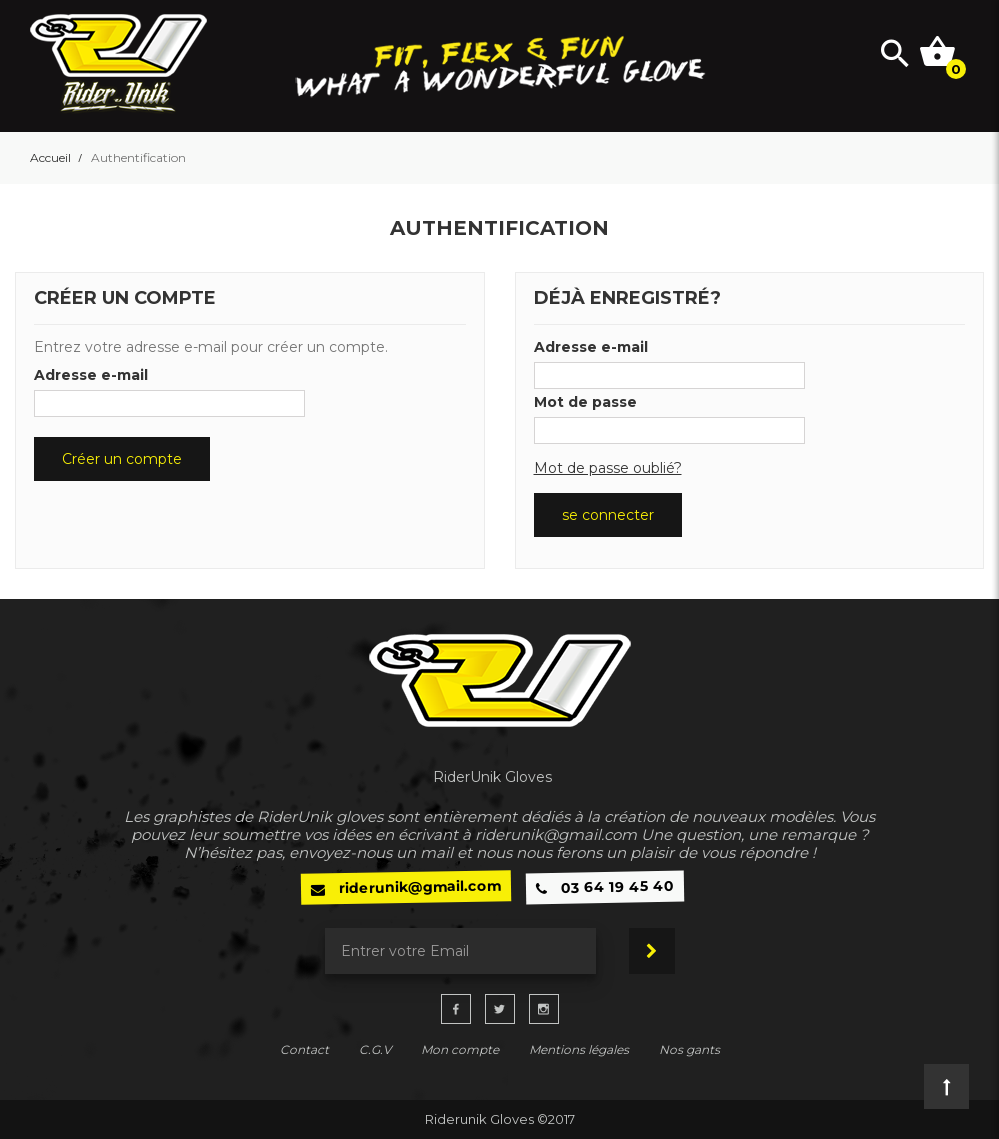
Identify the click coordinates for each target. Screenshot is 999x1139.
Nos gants (689, 1049)
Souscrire (651, 951)
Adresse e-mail (91, 375)
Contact (304, 1049)
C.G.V (375, 1049)
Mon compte (460, 1049)
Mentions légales (579, 1049)
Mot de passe (585, 402)
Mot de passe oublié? (608, 468)
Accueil (50, 158)
